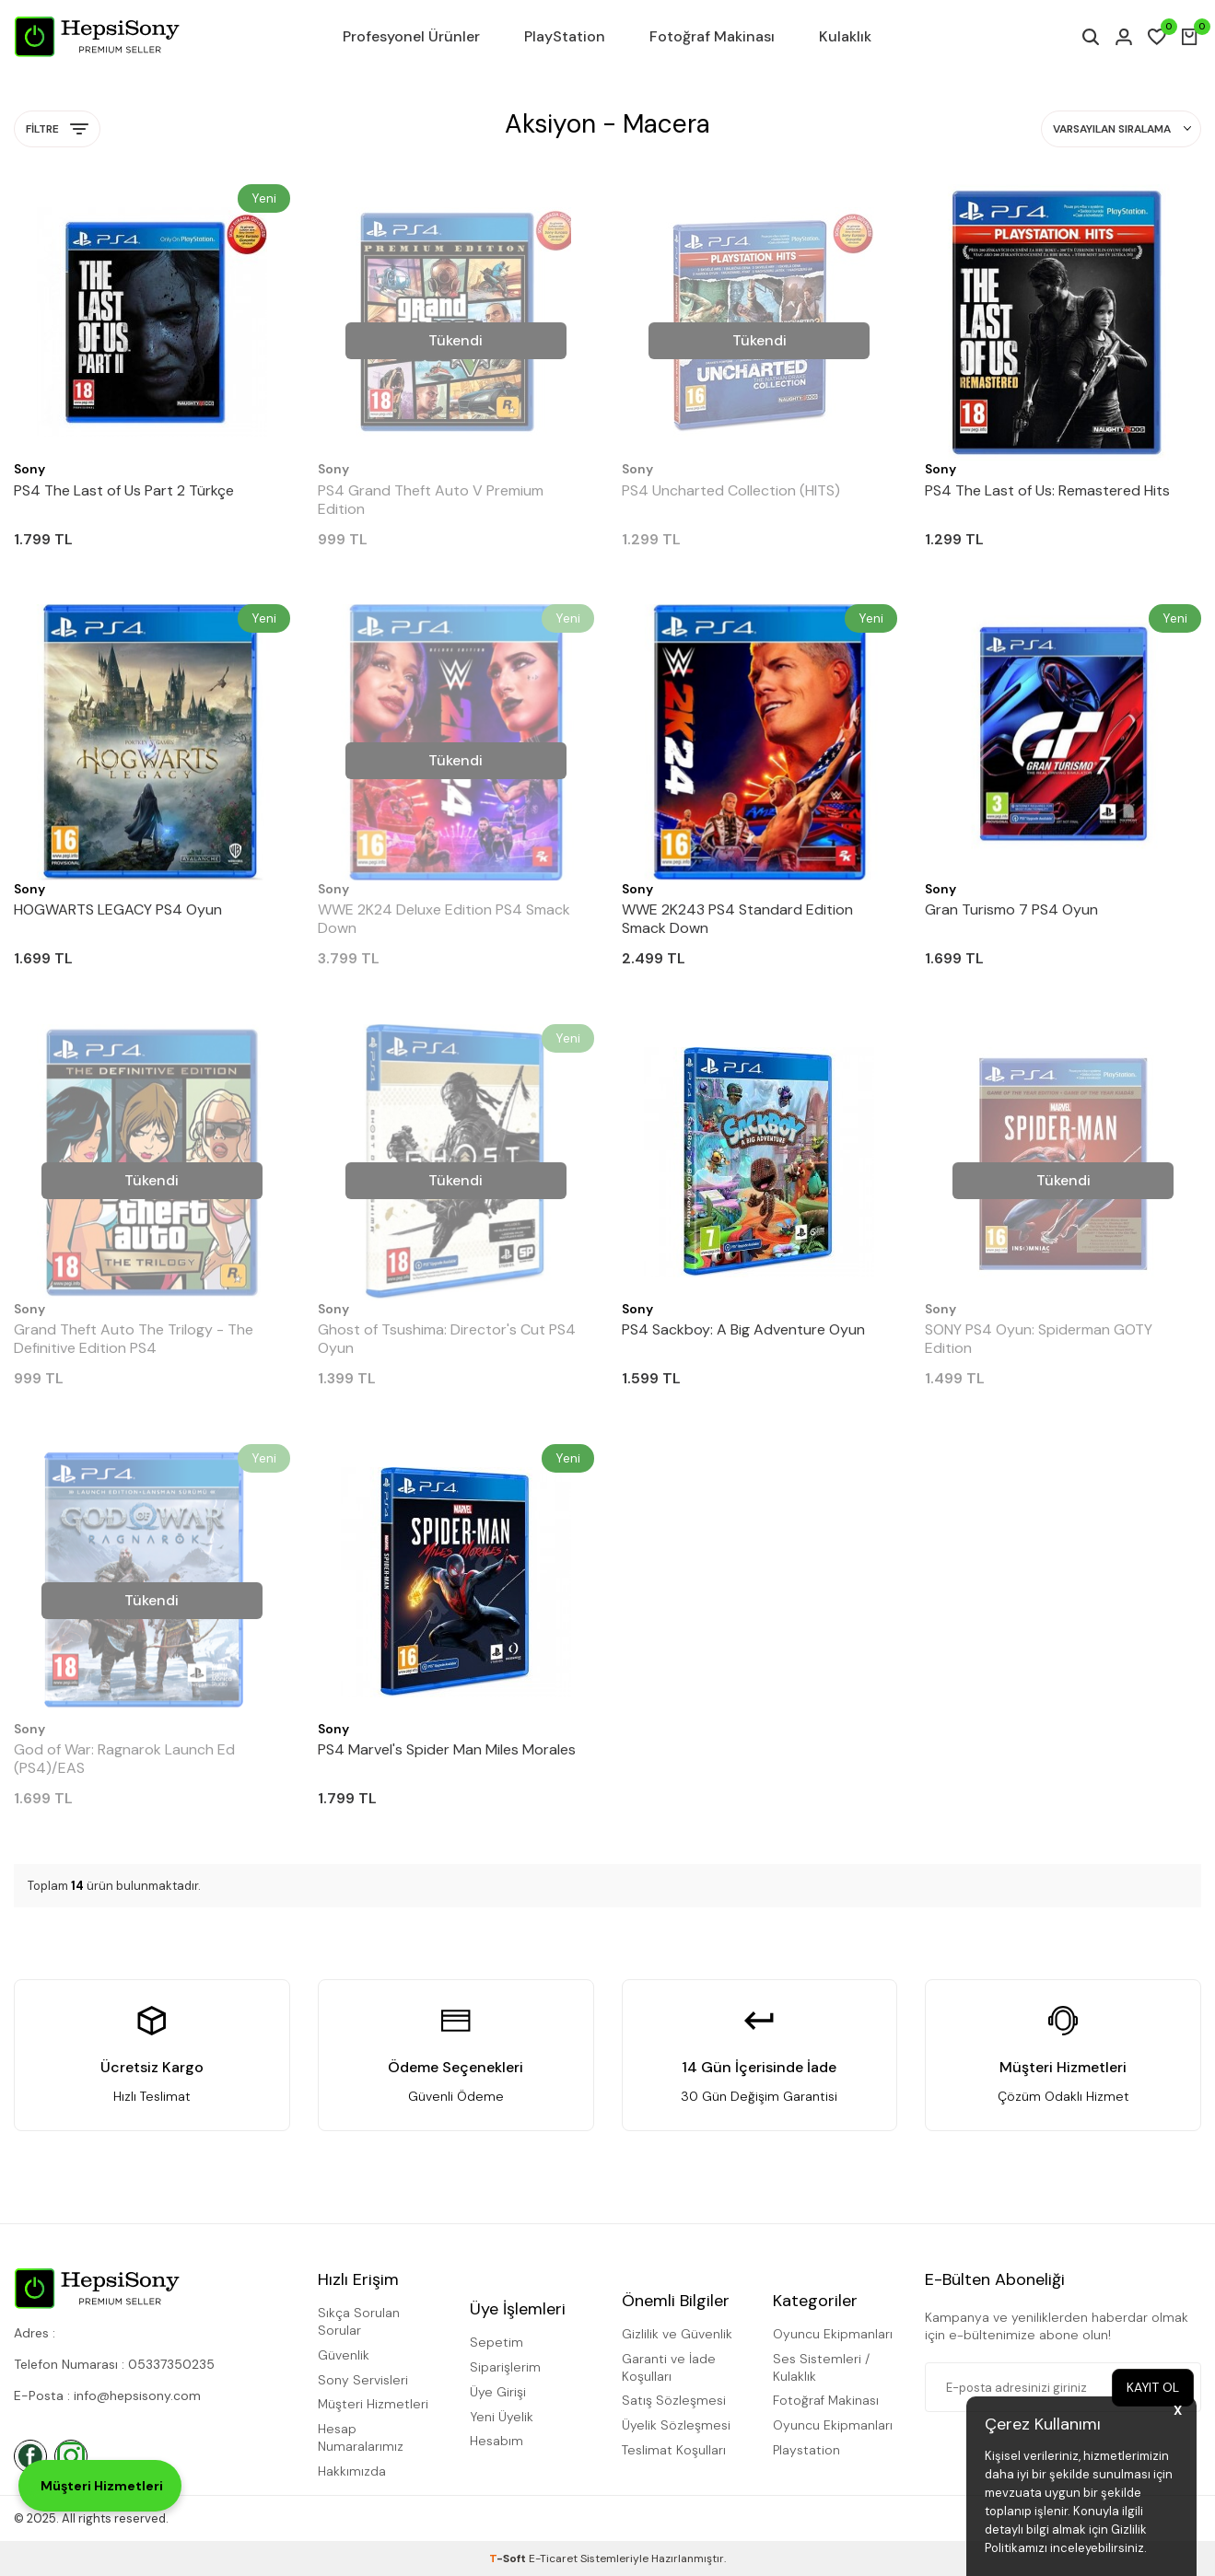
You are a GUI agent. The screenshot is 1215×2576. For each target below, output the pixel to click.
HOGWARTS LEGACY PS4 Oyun (118, 910)
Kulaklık (845, 36)
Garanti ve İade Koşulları (669, 2367)
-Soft (509, 2558)
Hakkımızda (352, 2471)
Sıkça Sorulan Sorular (359, 2321)
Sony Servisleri (363, 2380)
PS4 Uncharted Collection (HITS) (731, 491)
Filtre (57, 129)
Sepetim (496, 2342)
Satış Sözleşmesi (674, 2400)
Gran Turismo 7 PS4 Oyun (1011, 910)
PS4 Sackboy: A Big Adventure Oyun (743, 1330)
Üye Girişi (498, 2392)
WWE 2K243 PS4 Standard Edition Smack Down (737, 919)
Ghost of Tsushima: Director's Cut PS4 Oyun (447, 1339)
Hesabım (496, 2440)
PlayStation (564, 36)
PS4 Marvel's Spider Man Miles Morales (447, 1750)
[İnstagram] (71, 2456)
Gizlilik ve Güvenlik (677, 2333)
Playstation (806, 2450)
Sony (29, 468)
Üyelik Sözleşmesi (676, 2425)
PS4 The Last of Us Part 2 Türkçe (124, 491)
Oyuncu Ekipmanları (833, 2333)
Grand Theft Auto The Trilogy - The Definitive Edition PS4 (133, 1339)
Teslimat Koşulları (674, 2450)
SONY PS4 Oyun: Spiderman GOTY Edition (1038, 1339)
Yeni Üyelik (501, 2416)
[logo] (97, 37)
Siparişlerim (505, 2367)
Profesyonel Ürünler (411, 36)
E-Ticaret (553, 2558)
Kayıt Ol (1152, 2387)
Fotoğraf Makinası (712, 36)
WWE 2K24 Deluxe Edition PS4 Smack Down (444, 919)
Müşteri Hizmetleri (373, 2403)
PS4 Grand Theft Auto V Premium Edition (430, 500)
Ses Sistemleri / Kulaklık (821, 2367)
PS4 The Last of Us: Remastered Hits (1047, 491)
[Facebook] (30, 2456)
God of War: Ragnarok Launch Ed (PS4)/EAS (124, 1759)
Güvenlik (343, 2355)
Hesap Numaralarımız (360, 2437)
